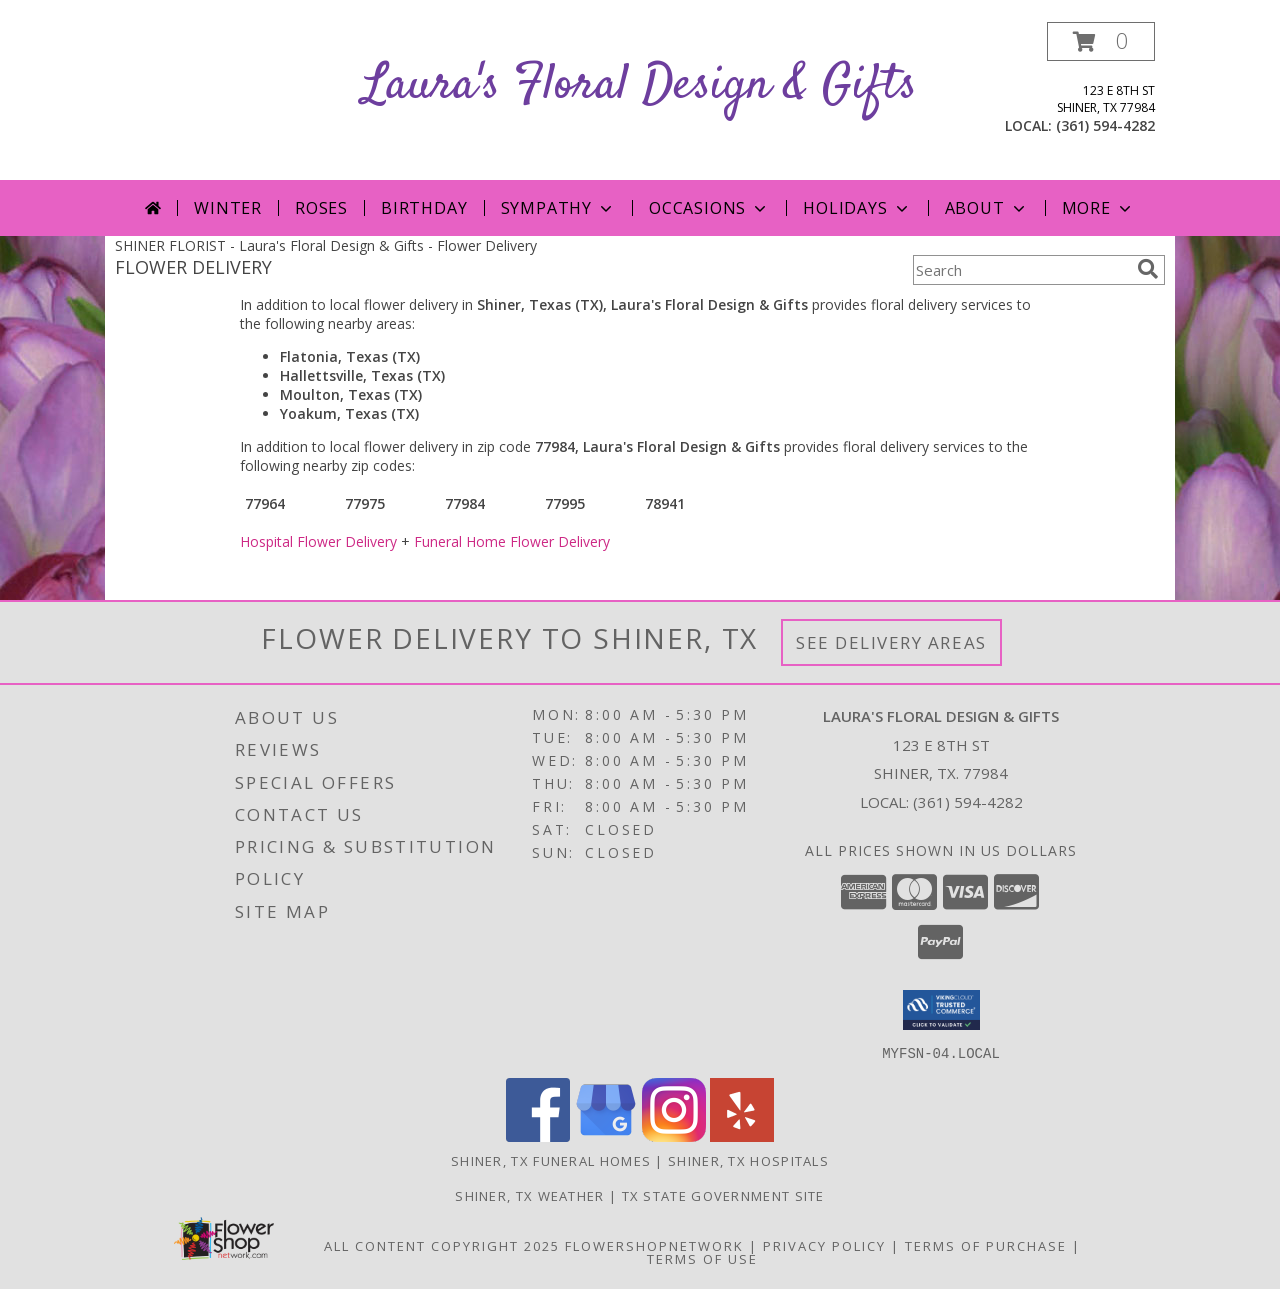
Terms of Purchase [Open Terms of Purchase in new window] (986, 1245)
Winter (228, 208)
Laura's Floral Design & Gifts (640, 85)
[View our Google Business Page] (606, 1135)
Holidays (857, 208)
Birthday (424, 208)
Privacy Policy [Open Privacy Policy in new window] (824, 1245)
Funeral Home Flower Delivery (512, 541)
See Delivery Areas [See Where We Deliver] (891, 642)
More (1098, 208)
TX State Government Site (723, 1195)
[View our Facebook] (538, 1135)
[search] (1148, 269)
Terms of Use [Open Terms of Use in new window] (702, 1258)
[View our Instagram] (674, 1135)
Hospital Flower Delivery (318, 541)
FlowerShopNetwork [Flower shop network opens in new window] (654, 1245)
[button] (1101, 41)
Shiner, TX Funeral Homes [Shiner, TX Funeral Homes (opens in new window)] (551, 1160)
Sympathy (558, 208)
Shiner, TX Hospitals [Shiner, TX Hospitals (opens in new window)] (748, 1160)
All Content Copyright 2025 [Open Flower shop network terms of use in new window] (442, 1245)
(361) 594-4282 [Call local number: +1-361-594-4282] (1105, 125)
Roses (321, 208)
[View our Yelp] (742, 1135)
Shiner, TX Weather (529, 1195)
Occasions (709, 208)
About (987, 208)
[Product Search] (1021, 270)
